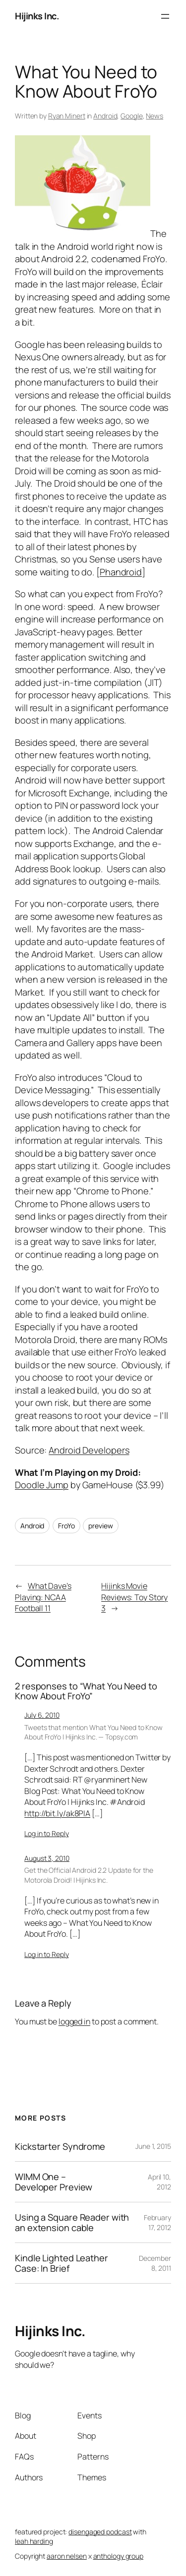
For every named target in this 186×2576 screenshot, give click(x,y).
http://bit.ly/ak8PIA (57, 1813)
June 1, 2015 (153, 2146)
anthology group (118, 2556)
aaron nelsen (67, 2556)
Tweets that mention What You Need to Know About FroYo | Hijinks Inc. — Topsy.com (93, 1732)
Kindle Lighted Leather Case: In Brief (61, 2263)
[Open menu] (165, 16)
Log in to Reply (46, 1833)
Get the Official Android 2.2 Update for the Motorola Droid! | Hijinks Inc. (88, 1875)
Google (131, 115)
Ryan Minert (66, 115)
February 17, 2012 (157, 2222)
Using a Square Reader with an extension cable (72, 2222)
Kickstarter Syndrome (60, 2146)
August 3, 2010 (46, 1858)
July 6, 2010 (42, 1715)
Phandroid (121, 572)
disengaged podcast (99, 2531)
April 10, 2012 (159, 2181)
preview (100, 1525)
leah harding (34, 2541)
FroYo (66, 1525)
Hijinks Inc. (37, 16)
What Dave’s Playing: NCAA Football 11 (43, 1597)
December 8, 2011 (155, 2263)
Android (105, 115)
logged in (74, 2021)
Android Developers (89, 1450)
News (154, 115)
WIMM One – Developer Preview (53, 2182)
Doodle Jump (41, 1485)
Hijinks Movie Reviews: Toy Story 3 (134, 1597)
